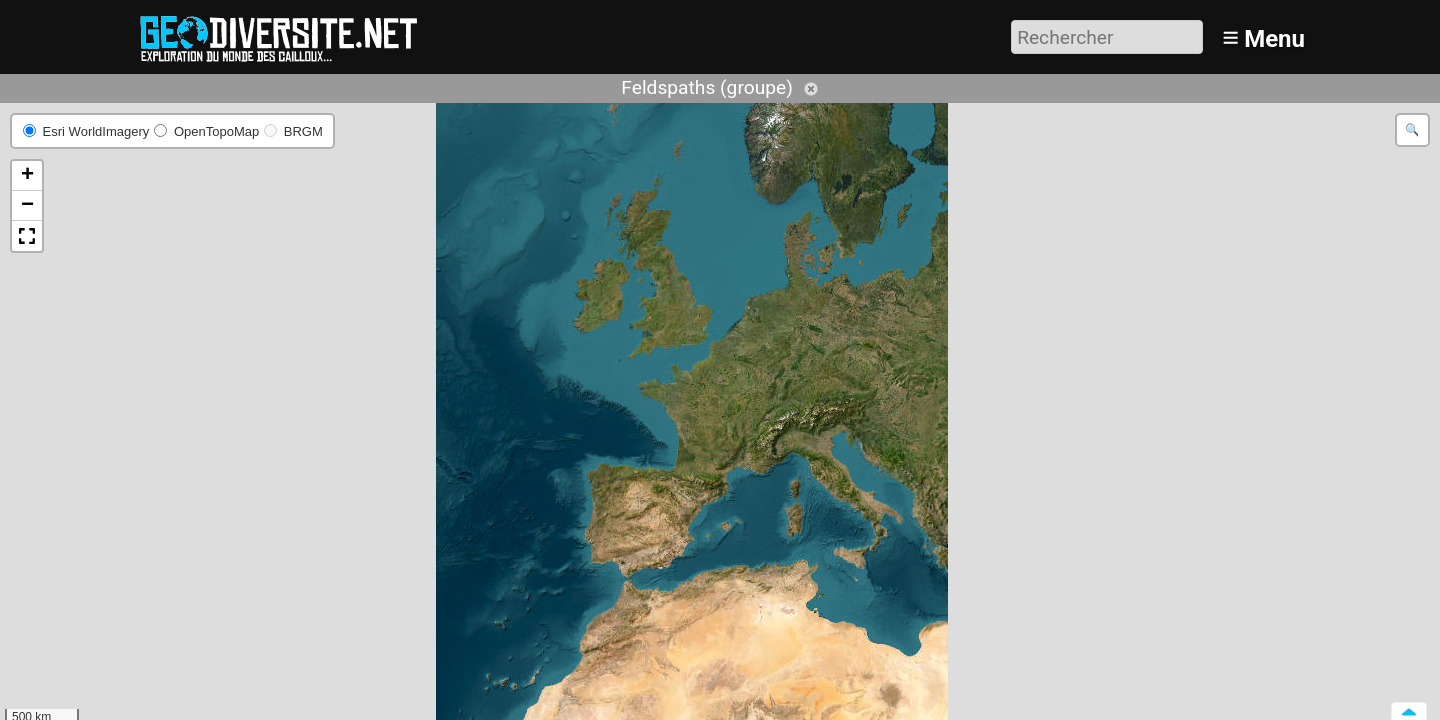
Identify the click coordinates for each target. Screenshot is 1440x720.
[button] (27, 176)
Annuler (811, 89)
